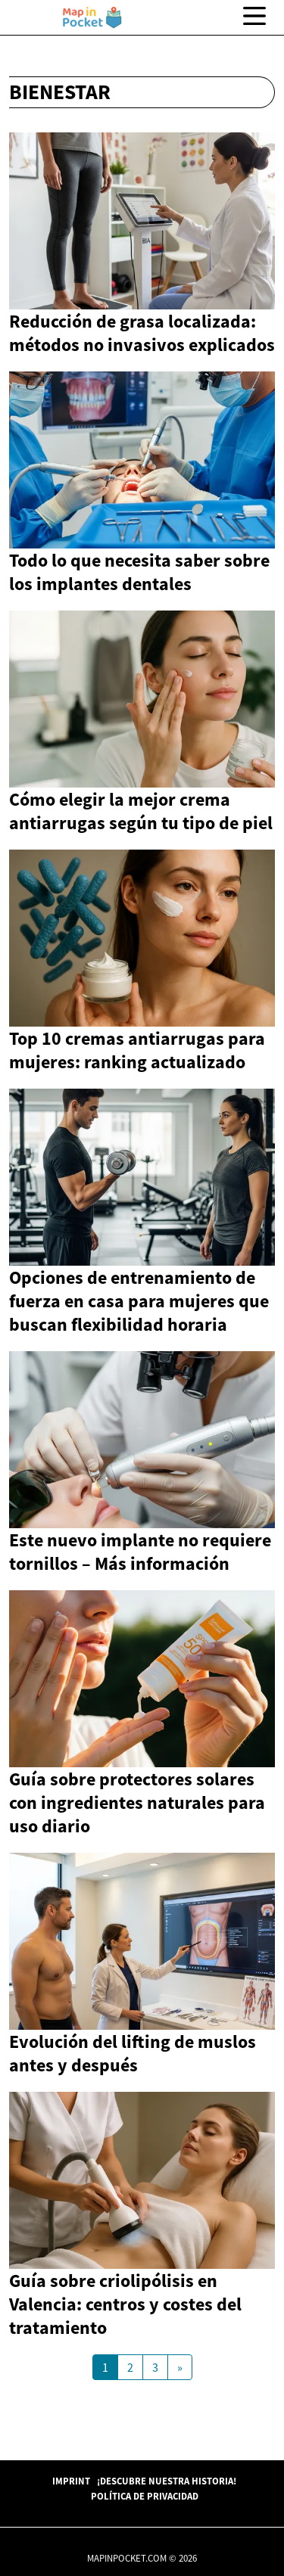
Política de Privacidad (144, 2496)
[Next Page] (179, 2367)
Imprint (71, 2481)
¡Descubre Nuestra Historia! (166, 2481)
